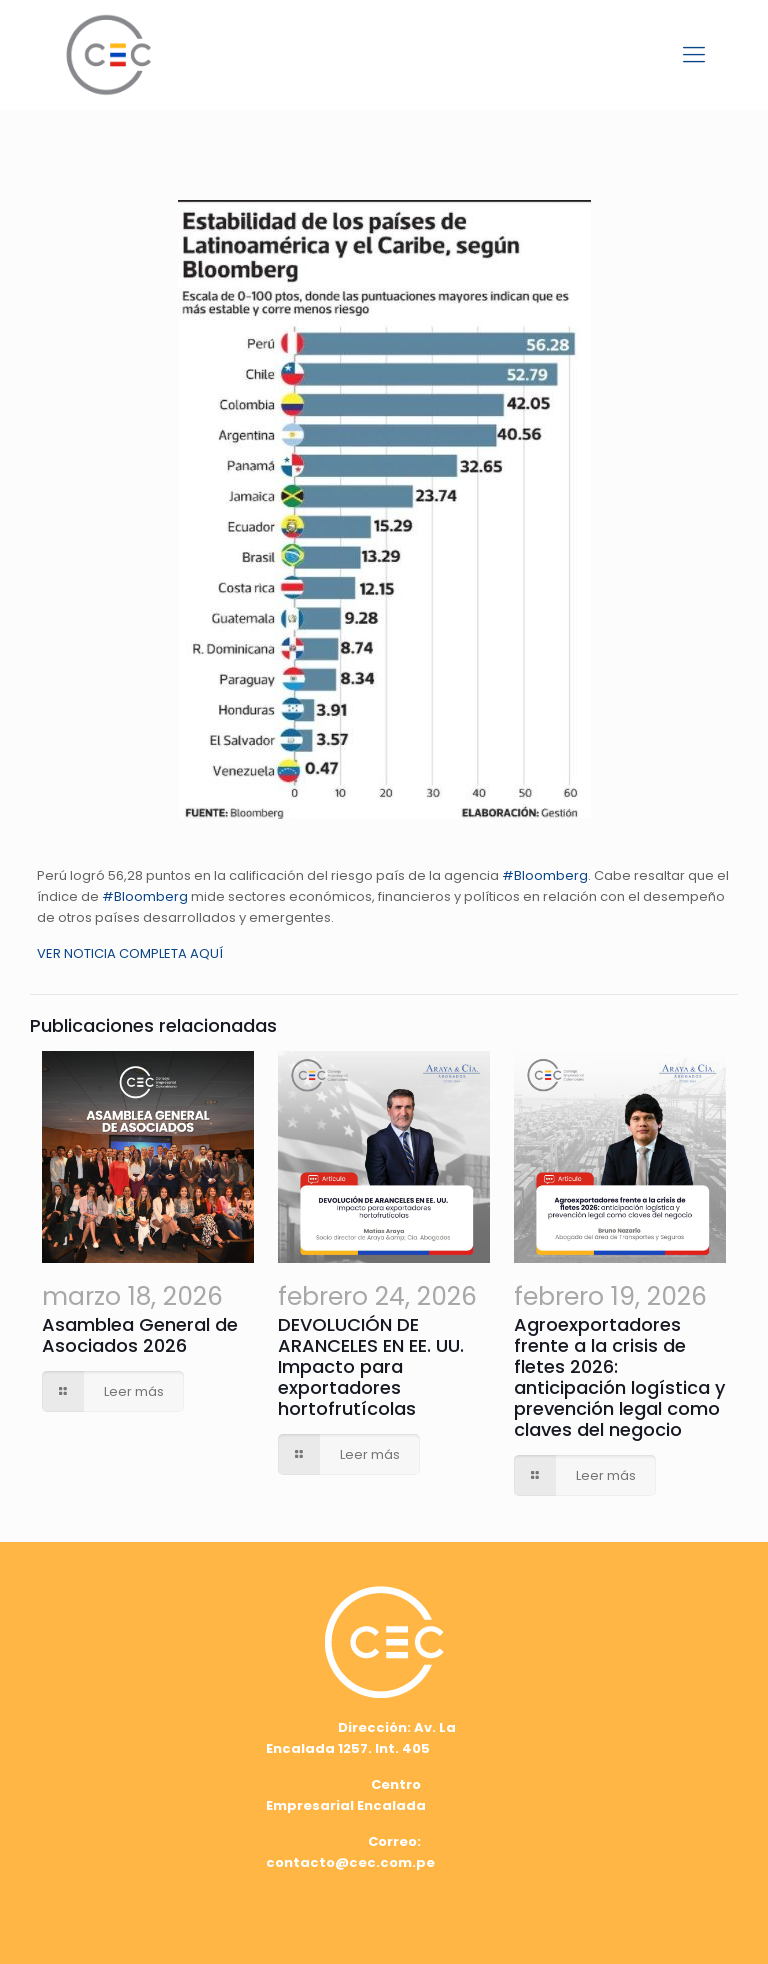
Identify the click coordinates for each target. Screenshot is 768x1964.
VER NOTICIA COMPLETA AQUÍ (130, 953)
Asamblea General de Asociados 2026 (140, 1335)
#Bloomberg (545, 875)
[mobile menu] (694, 55)
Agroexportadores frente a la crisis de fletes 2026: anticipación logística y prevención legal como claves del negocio (619, 1377)
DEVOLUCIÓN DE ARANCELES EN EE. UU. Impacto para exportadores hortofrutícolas (371, 1366)
